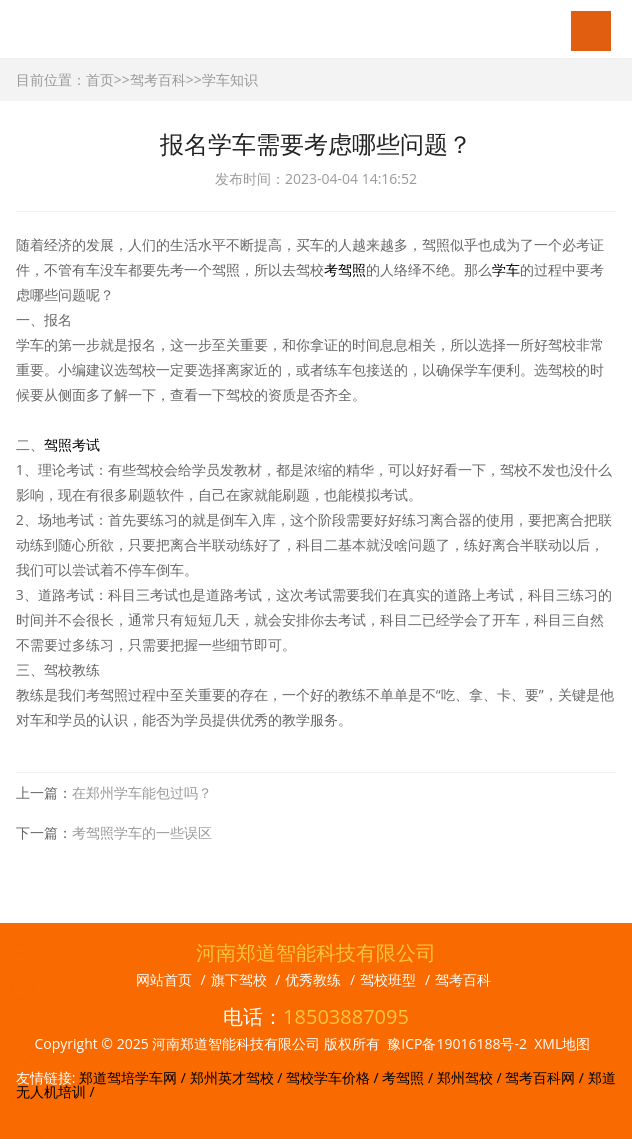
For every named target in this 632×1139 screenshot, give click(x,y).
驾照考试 (72, 444)
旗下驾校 (239, 979)
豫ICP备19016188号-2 (457, 1043)
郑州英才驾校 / (238, 1077)
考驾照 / (409, 1077)
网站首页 (164, 979)
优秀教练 (313, 979)
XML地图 (562, 1043)
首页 (100, 79)
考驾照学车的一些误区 (142, 832)
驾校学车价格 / (334, 1077)
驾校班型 (388, 979)
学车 (506, 269)
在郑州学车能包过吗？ (142, 792)
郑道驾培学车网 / (134, 1077)
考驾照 (345, 269)
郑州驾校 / (471, 1077)
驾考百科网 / (546, 1077)
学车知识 (230, 79)
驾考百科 (158, 79)
